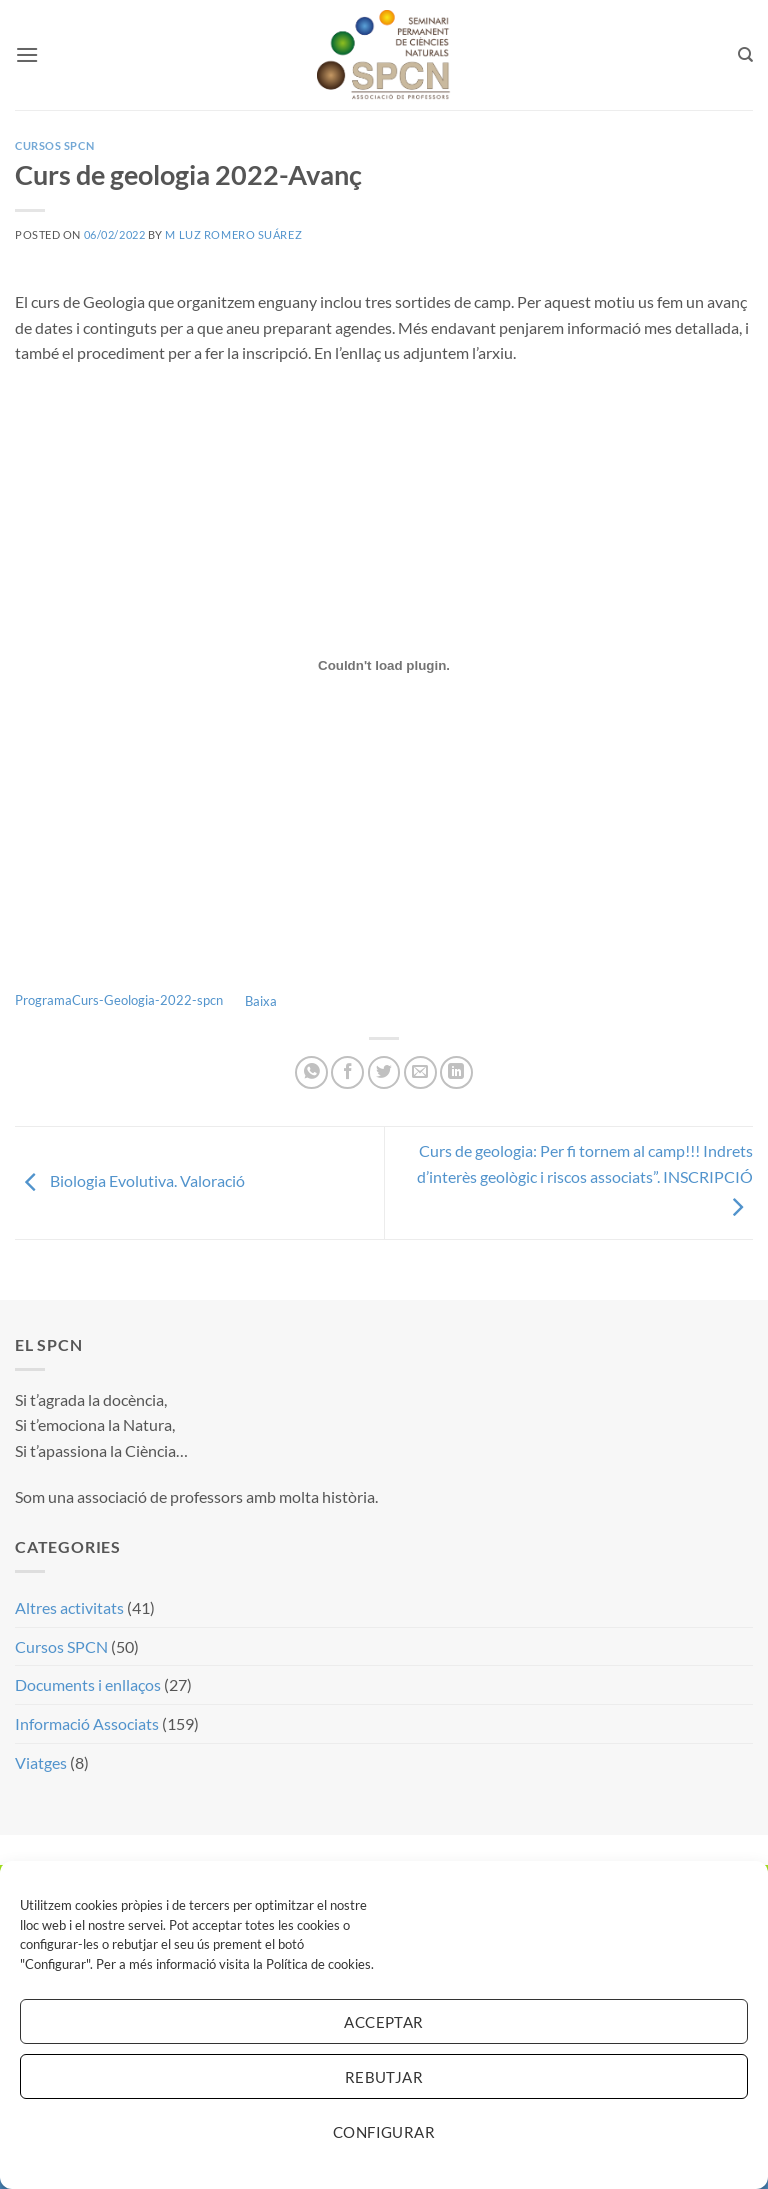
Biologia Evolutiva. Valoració (130, 1180)
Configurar (384, 2132)
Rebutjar (384, 2077)
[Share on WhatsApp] (311, 1072)
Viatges (41, 1762)
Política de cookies (318, 1964)
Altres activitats (69, 1607)
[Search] (745, 55)
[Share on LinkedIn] (456, 1072)
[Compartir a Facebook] (347, 1072)
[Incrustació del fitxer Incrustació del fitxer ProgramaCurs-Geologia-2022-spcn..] (384, 666)
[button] (27, 54)
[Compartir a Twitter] (384, 1072)
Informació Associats (87, 1723)
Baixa (261, 1001)
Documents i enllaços (88, 1684)
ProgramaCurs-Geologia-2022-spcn (119, 1001)
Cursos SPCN (54, 145)
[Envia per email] (420, 1072)
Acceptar (384, 2022)
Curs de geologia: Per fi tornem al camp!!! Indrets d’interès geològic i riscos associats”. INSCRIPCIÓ (585, 1178)
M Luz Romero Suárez (233, 234)
